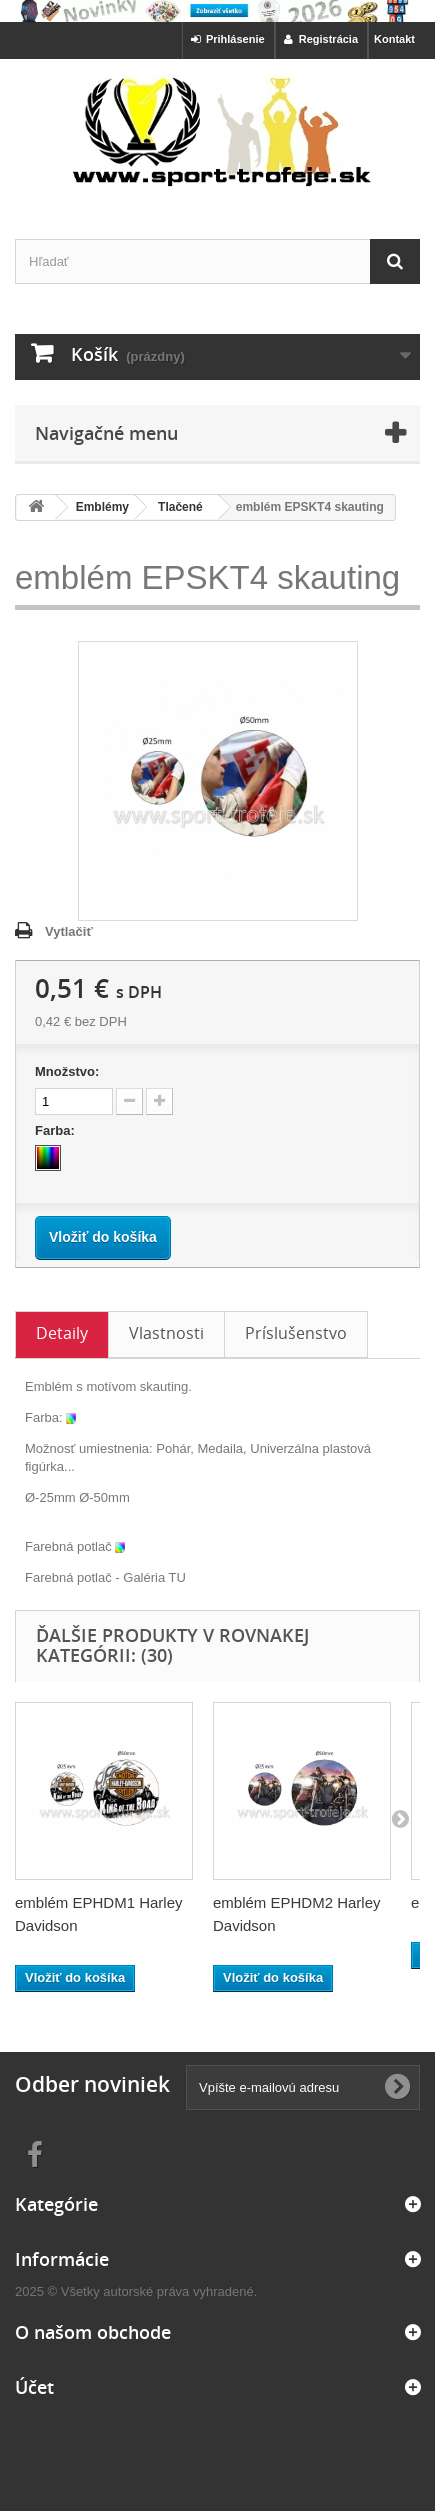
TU (177, 1577)
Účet (34, 2387)
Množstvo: (67, 1071)
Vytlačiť (69, 931)
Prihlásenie (228, 39)
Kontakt (394, 39)
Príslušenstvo (296, 1333)
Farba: (56, 1130)
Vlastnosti (166, 1333)
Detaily (62, 1333)
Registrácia (321, 39)
